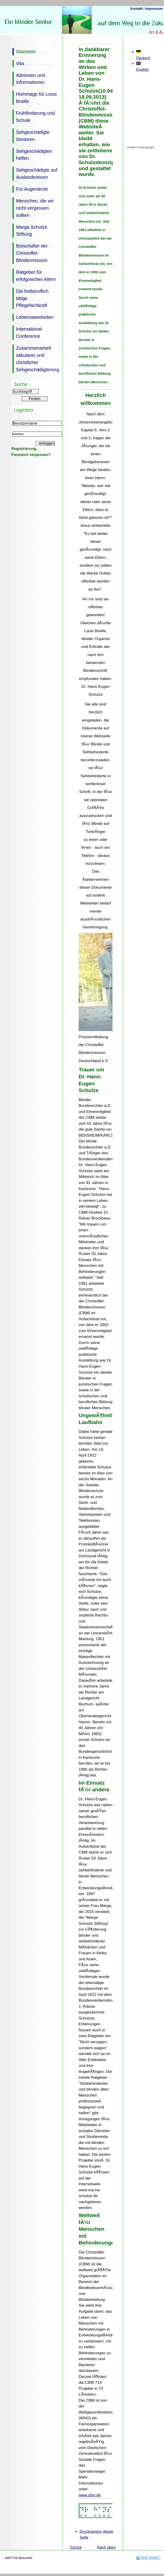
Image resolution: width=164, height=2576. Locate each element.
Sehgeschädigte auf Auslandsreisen (35, 173)
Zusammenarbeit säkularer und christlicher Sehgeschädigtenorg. (36, 358)
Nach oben (106, 2547)
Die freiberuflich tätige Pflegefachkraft (30, 298)
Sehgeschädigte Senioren (31, 135)
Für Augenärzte (30, 188)
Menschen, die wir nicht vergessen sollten (33, 207)
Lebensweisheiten (33, 317)
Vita (18, 63)
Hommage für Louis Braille (35, 97)
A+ (152, 31)
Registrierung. (24, 448)
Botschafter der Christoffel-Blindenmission (30, 252)
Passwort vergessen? (31, 454)
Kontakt (137, 8)
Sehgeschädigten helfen (32, 154)
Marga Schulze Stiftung (30, 230)
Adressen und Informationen (29, 78)
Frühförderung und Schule (34, 116)
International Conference (27, 332)
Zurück (76, 2547)
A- (161, 31)
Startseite (24, 51)
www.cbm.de (90, 2495)
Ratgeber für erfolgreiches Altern (34, 275)
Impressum (154, 8)
